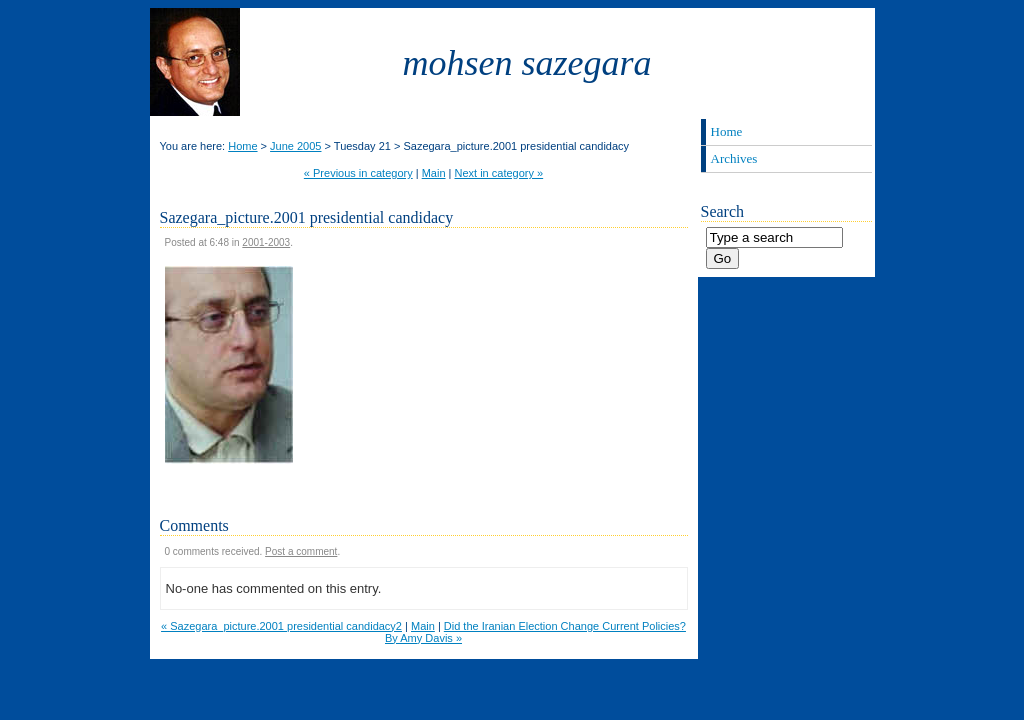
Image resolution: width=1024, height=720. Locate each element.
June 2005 (295, 146)
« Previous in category (358, 173)
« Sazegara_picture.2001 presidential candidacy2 (281, 626)
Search (723, 211)
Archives (734, 158)
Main (434, 173)
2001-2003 (266, 242)
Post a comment (301, 551)
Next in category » (499, 173)
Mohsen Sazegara (527, 63)
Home (242, 146)
